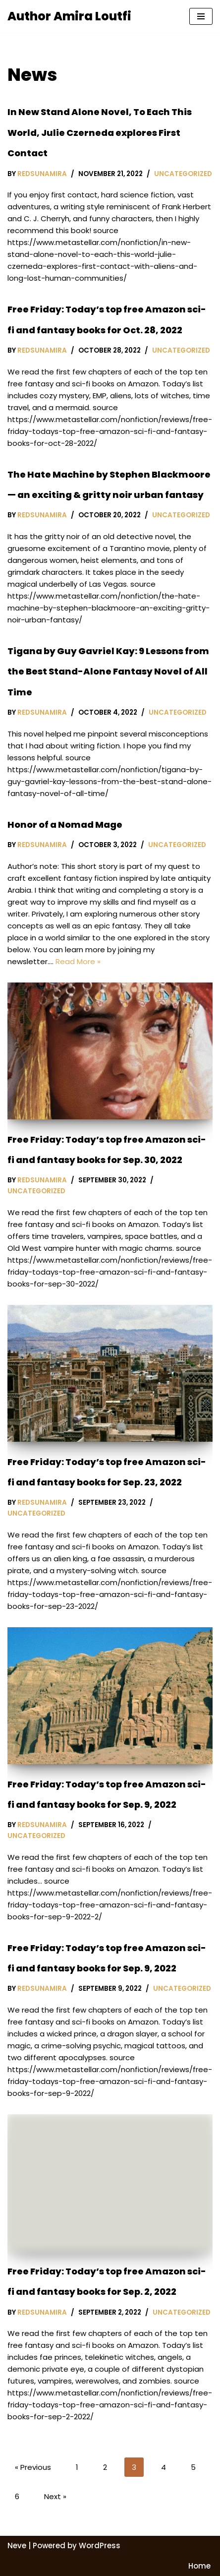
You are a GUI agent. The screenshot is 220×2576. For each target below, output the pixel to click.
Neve (16, 2545)
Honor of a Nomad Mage (64, 824)
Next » (55, 2496)
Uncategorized (183, 174)
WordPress (99, 2545)
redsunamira (42, 174)
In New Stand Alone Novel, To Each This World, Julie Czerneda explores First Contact (99, 132)
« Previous (33, 2467)
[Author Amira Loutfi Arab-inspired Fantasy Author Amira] (69, 16)
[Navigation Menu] (201, 16)
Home (199, 2566)
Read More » (78, 961)
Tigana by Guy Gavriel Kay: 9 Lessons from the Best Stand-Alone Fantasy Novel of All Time (108, 671)
